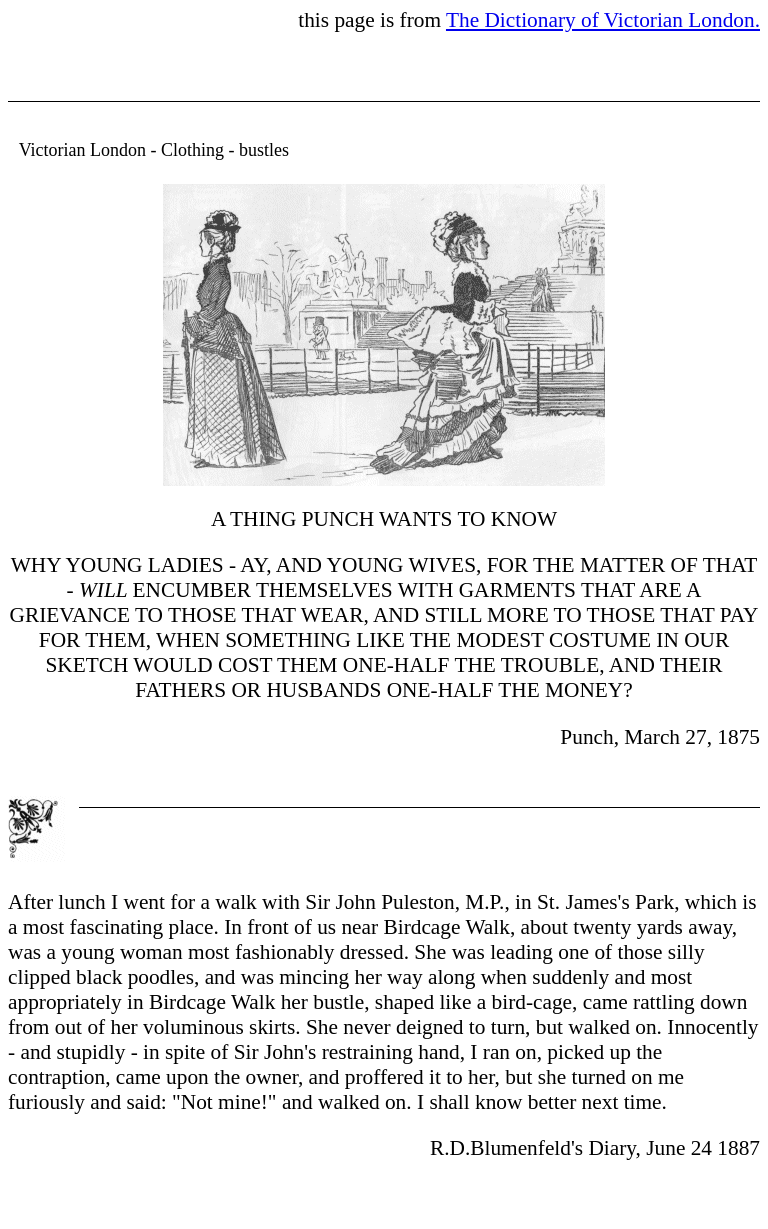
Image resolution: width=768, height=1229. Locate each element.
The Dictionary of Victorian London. (603, 20)
